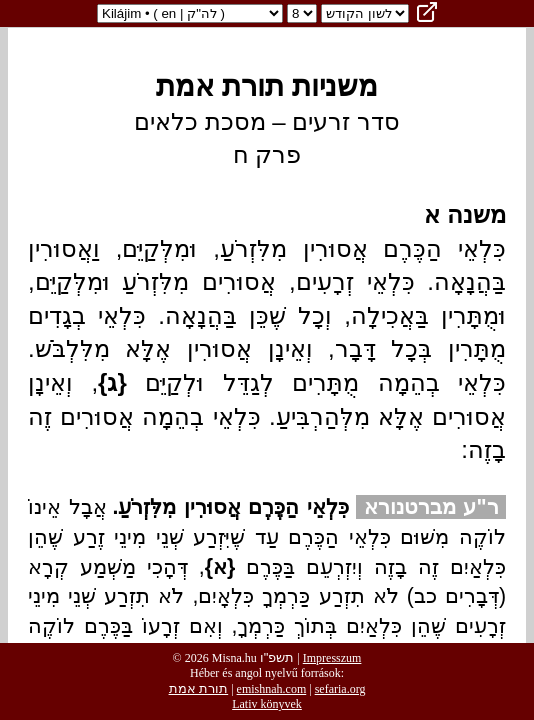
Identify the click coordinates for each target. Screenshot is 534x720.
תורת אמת (199, 688)
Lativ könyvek (267, 704)
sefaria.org (340, 689)
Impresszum (332, 658)
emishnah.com (272, 689)
